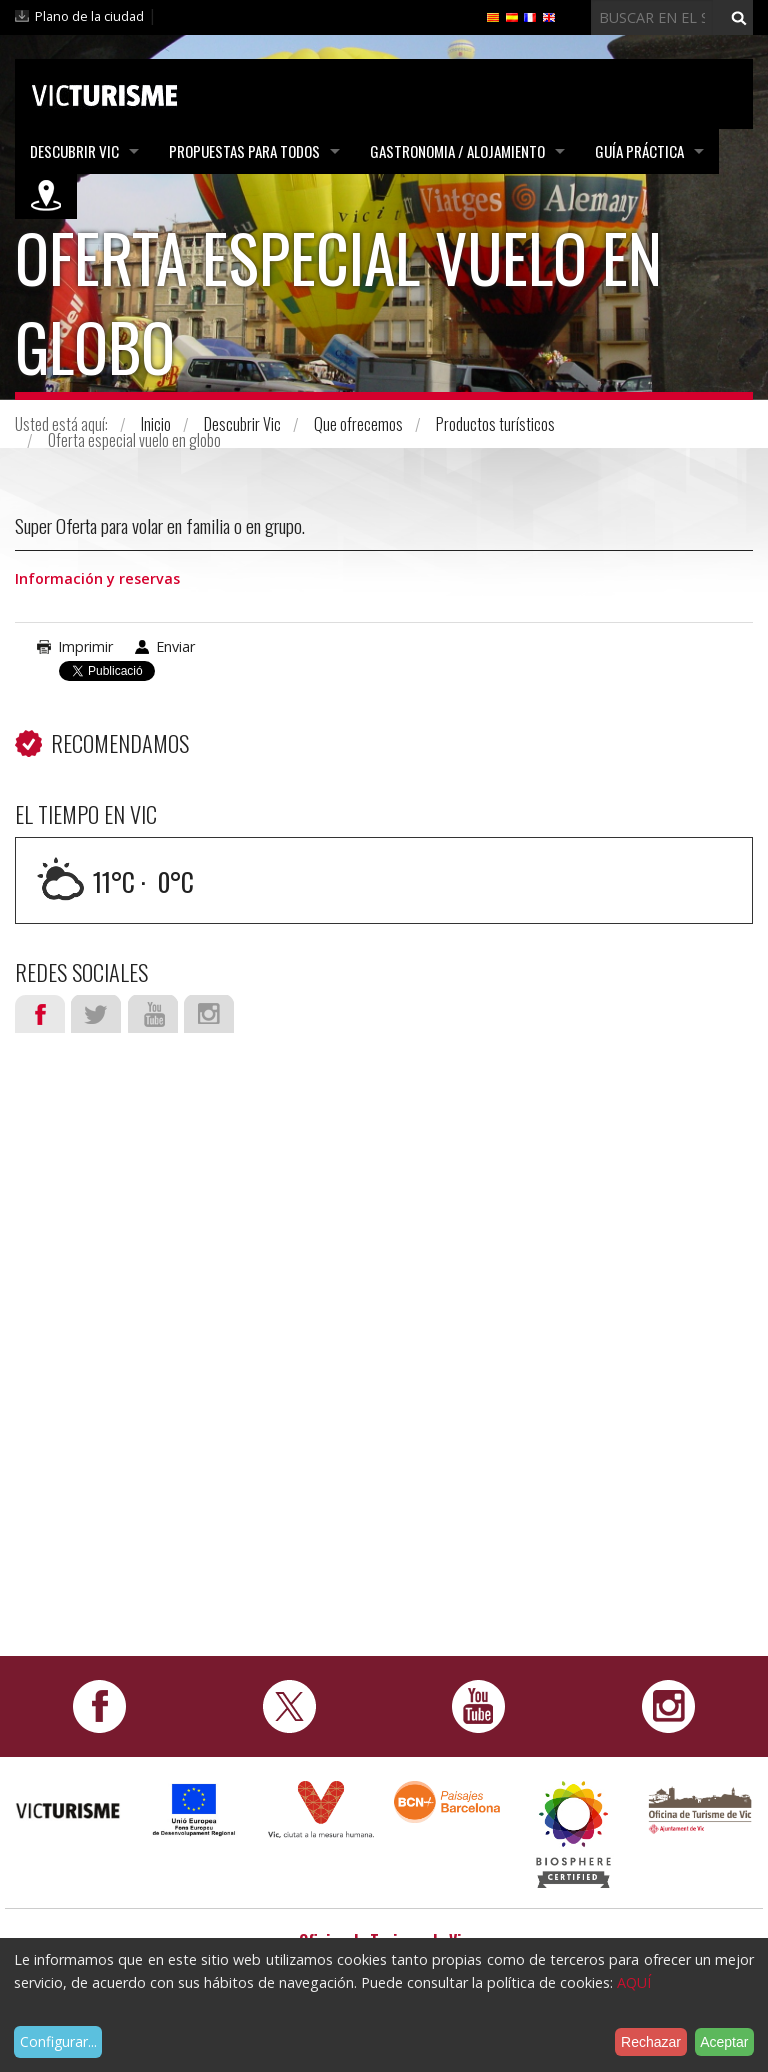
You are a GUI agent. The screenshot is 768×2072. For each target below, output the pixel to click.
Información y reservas (97, 578)
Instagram (209, 1014)
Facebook (40, 1014)
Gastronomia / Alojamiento (457, 151)
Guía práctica (639, 151)
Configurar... (58, 2041)
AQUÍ (634, 1982)
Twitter (96, 1014)
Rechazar (651, 2042)
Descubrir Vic (74, 151)
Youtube (153, 1014)
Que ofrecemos (358, 424)
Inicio (156, 424)
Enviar (175, 646)
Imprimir (85, 646)
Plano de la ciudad (89, 16)
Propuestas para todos (244, 151)
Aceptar (724, 2042)
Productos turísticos (495, 424)
